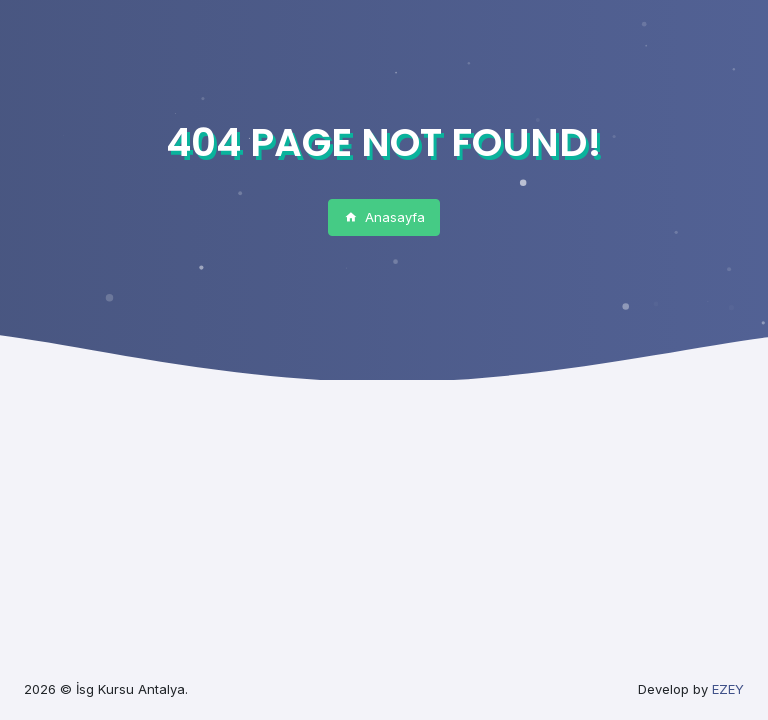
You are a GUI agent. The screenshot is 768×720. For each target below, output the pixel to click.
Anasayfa (384, 217)
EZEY (728, 689)
